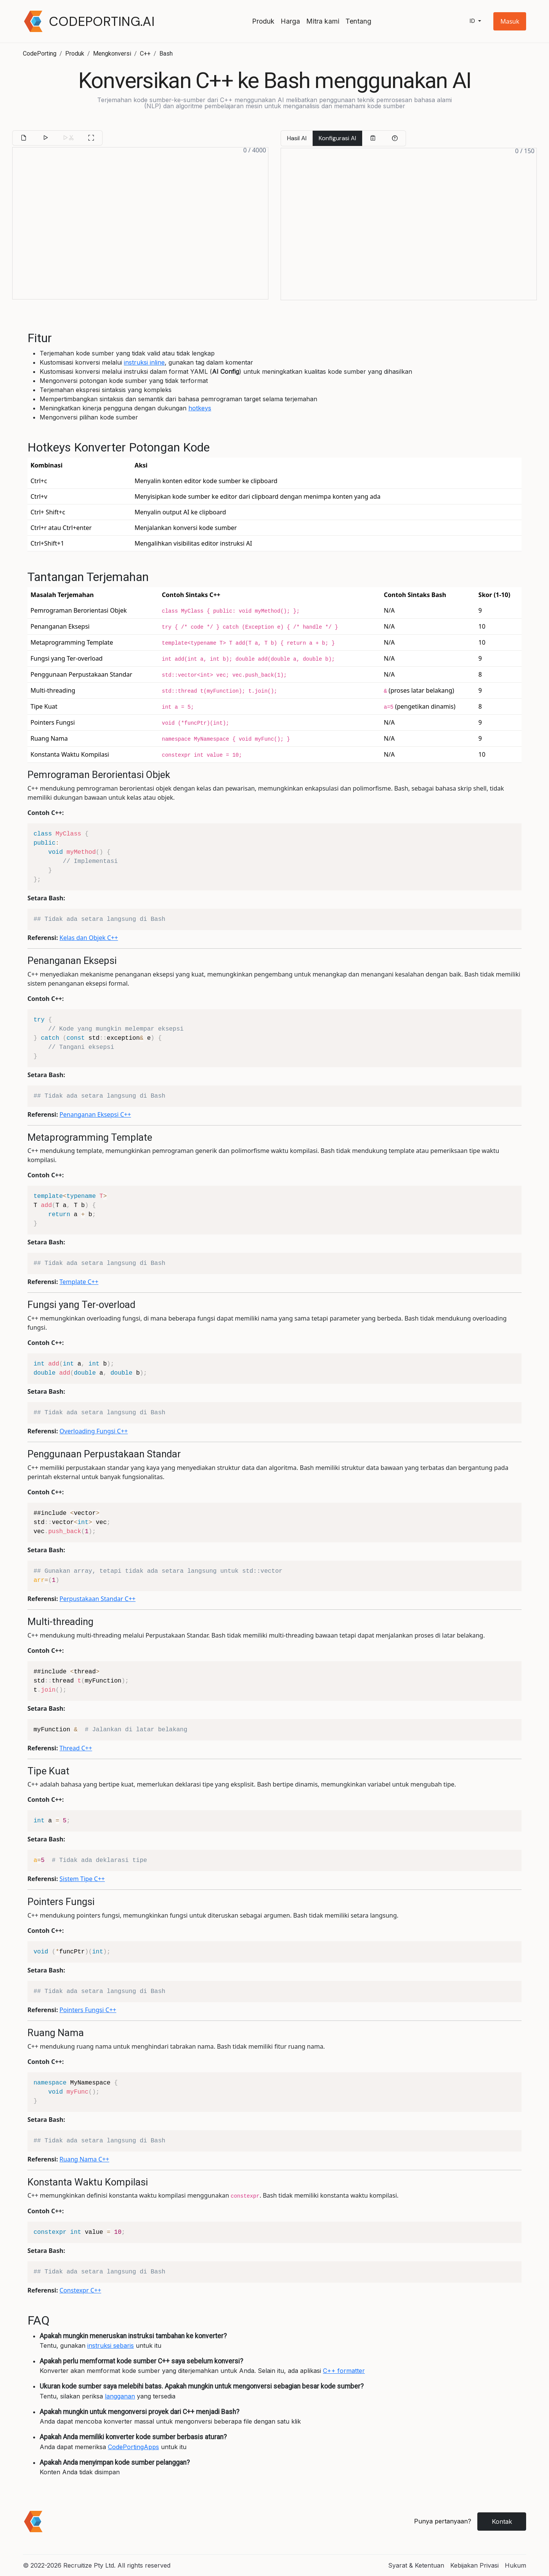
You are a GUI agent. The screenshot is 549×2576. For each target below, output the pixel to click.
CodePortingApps (133, 2447)
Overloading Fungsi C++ (93, 1431)
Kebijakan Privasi (474, 2565)
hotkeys (199, 408)
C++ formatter (344, 2370)
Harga (290, 21)
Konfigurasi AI (337, 138)
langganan (120, 2396)
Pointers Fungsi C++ (87, 2010)
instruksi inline (144, 362)
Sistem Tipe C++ (82, 1879)
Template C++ (78, 1282)
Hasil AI (297, 138)
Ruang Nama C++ (84, 2159)
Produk (263, 21)
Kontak (502, 2521)
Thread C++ (75, 1748)
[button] (509, 21)
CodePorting (39, 53)
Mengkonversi (112, 53)
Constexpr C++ (80, 2290)
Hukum (515, 2565)
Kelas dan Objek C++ (88, 937)
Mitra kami (322, 21)
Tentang (358, 21)
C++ (145, 53)
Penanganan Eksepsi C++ (95, 1114)
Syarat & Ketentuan (416, 2565)
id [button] (473, 21)
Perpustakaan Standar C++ (97, 1599)
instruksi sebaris (110, 2345)
